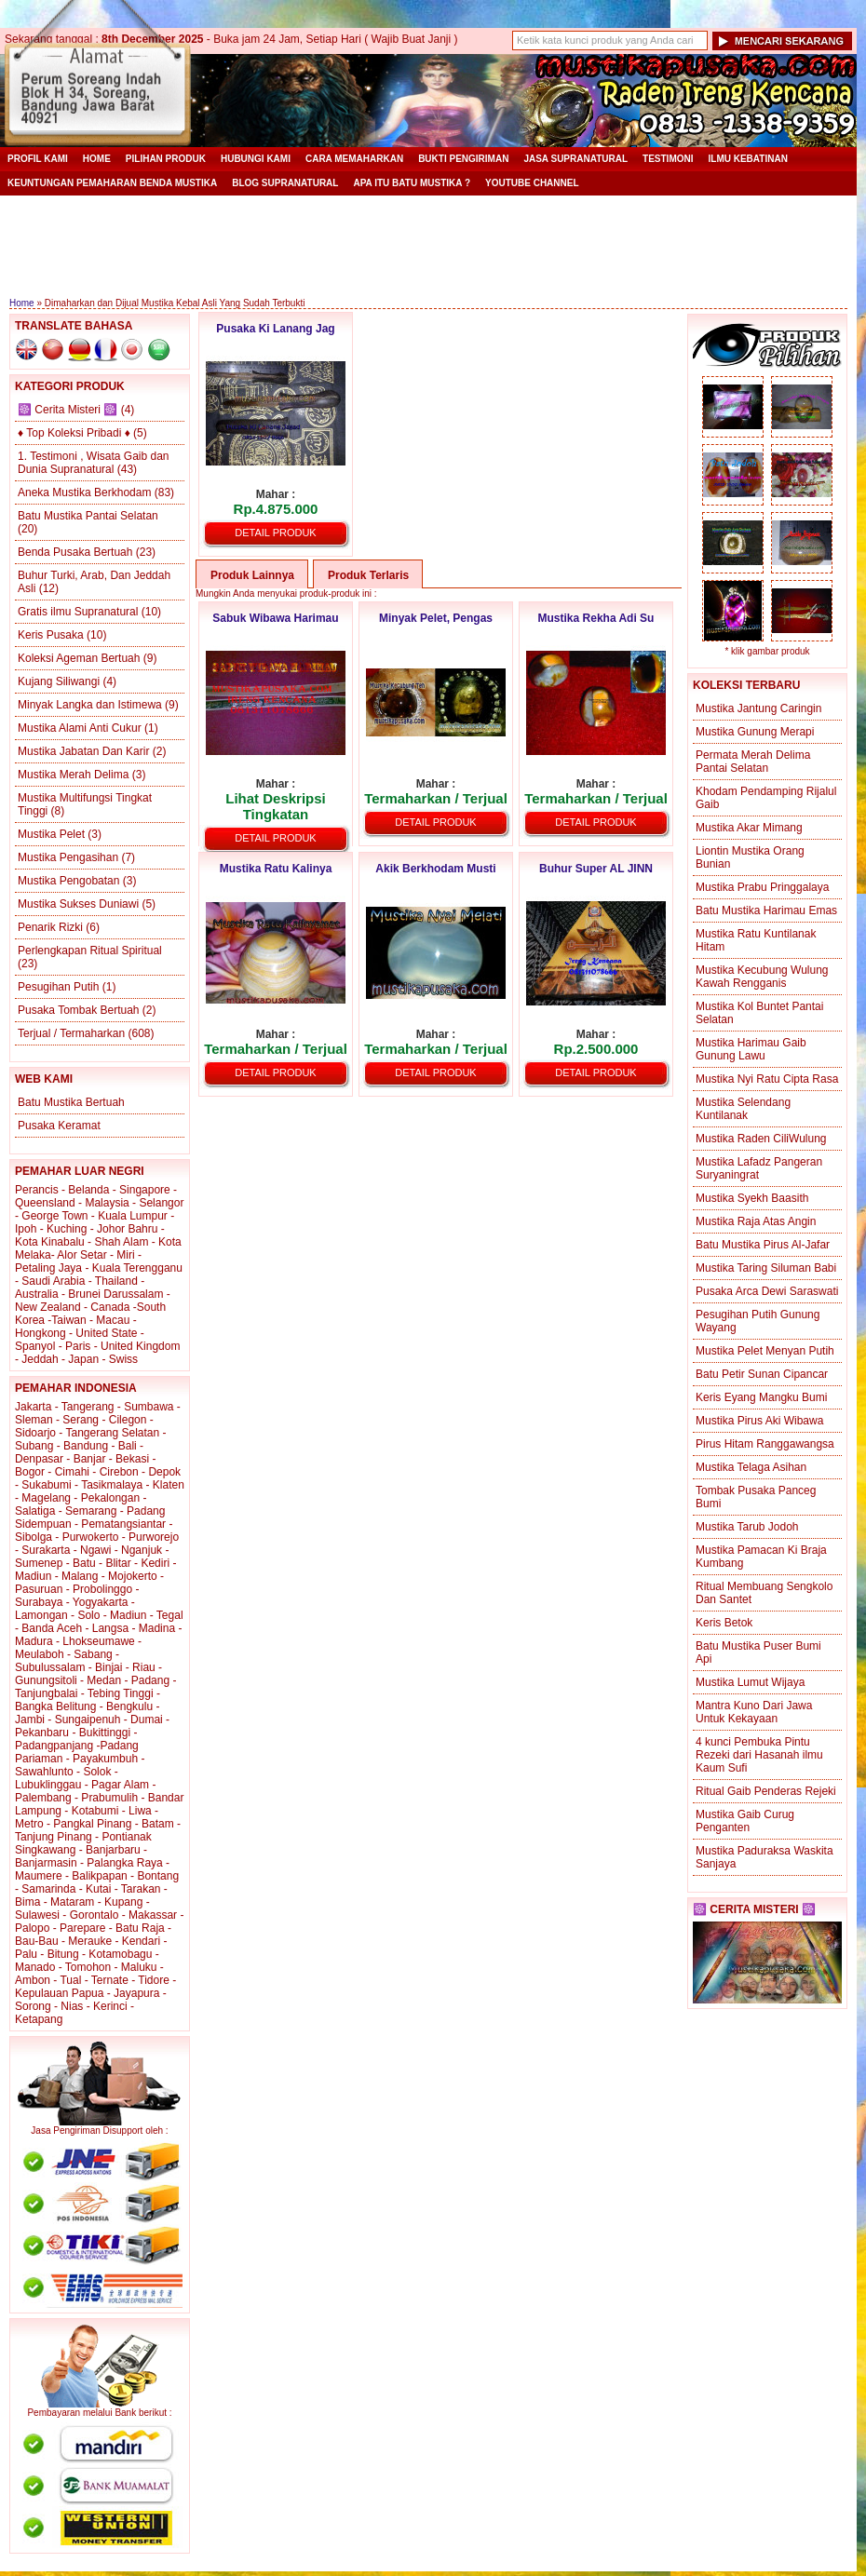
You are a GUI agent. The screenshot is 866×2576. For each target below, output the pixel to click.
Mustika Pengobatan (68, 880)
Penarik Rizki (50, 927)
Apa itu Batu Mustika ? (411, 183)
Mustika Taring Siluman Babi (766, 1268)
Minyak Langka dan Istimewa (90, 704)
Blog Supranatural (285, 183)
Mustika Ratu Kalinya (276, 868)
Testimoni (668, 159)
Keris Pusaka (51, 634)
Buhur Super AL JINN (596, 868)
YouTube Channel (532, 183)
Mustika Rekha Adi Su (596, 618)
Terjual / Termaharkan (71, 1033)
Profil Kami (37, 159)
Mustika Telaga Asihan (751, 1467)
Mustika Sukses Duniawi (78, 903)
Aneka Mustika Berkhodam (84, 492)
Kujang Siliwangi (59, 681)
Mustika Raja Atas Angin (756, 1221)
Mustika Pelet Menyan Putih (765, 1350)
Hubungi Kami (256, 159)
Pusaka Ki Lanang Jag (275, 328)
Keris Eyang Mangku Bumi (761, 1397)
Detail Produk (275, 532)
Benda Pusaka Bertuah (75, 552)
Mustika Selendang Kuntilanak (743, 1109)
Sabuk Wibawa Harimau (275, 618)
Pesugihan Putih (58, 986)
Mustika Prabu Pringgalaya (762, 887)
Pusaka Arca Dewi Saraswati (767, 1291)
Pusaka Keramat (59, 1125)
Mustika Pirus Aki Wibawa (759, 1420)
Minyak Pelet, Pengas (436, 618)
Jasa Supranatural (575, 159)
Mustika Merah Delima (73, 774)
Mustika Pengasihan (68, 857)
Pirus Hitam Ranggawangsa (765, 1443)
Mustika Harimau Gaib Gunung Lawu (751, 1049)
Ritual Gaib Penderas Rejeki (766, 1791)
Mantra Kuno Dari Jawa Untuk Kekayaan (754, 1712)
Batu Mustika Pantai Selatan (88, 515)
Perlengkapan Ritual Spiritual (90, 950)
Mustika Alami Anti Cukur (80, 728)
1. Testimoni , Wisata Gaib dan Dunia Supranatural (93, 463)
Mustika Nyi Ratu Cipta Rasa (767, 1079)
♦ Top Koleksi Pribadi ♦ (74, 432)
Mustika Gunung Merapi (755, 731)
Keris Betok (724, 1622)
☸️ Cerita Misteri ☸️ (67, 409)
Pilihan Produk (166, 159)
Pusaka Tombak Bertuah (79, 1010)
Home (97, 159)
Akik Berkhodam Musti (435, 868)
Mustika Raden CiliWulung (761, 1138)
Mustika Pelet (51, 834)
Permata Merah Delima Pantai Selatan (753, 762)
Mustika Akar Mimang (749, 827)
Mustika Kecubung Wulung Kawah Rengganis (762, 977)
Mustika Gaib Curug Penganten (745, 1821)
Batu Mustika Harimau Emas (766, 910)
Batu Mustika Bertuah (71, 1102)
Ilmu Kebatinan (748, 159)
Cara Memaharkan (354, 159)
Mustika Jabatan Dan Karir (83, 751)
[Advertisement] (428, 247)
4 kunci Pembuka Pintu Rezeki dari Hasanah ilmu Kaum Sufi (759, 1754)
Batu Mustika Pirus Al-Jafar (763, 1244)
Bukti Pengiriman (463, 159)
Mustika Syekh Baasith (752, 1198)
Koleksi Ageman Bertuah (79, 658)
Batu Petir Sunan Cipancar (762, 1374)
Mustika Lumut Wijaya (750, 1682)
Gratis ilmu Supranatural (78, 611)
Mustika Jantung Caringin (758, 708)
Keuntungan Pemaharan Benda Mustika (112, 183)
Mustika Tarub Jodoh (747, 1526)
